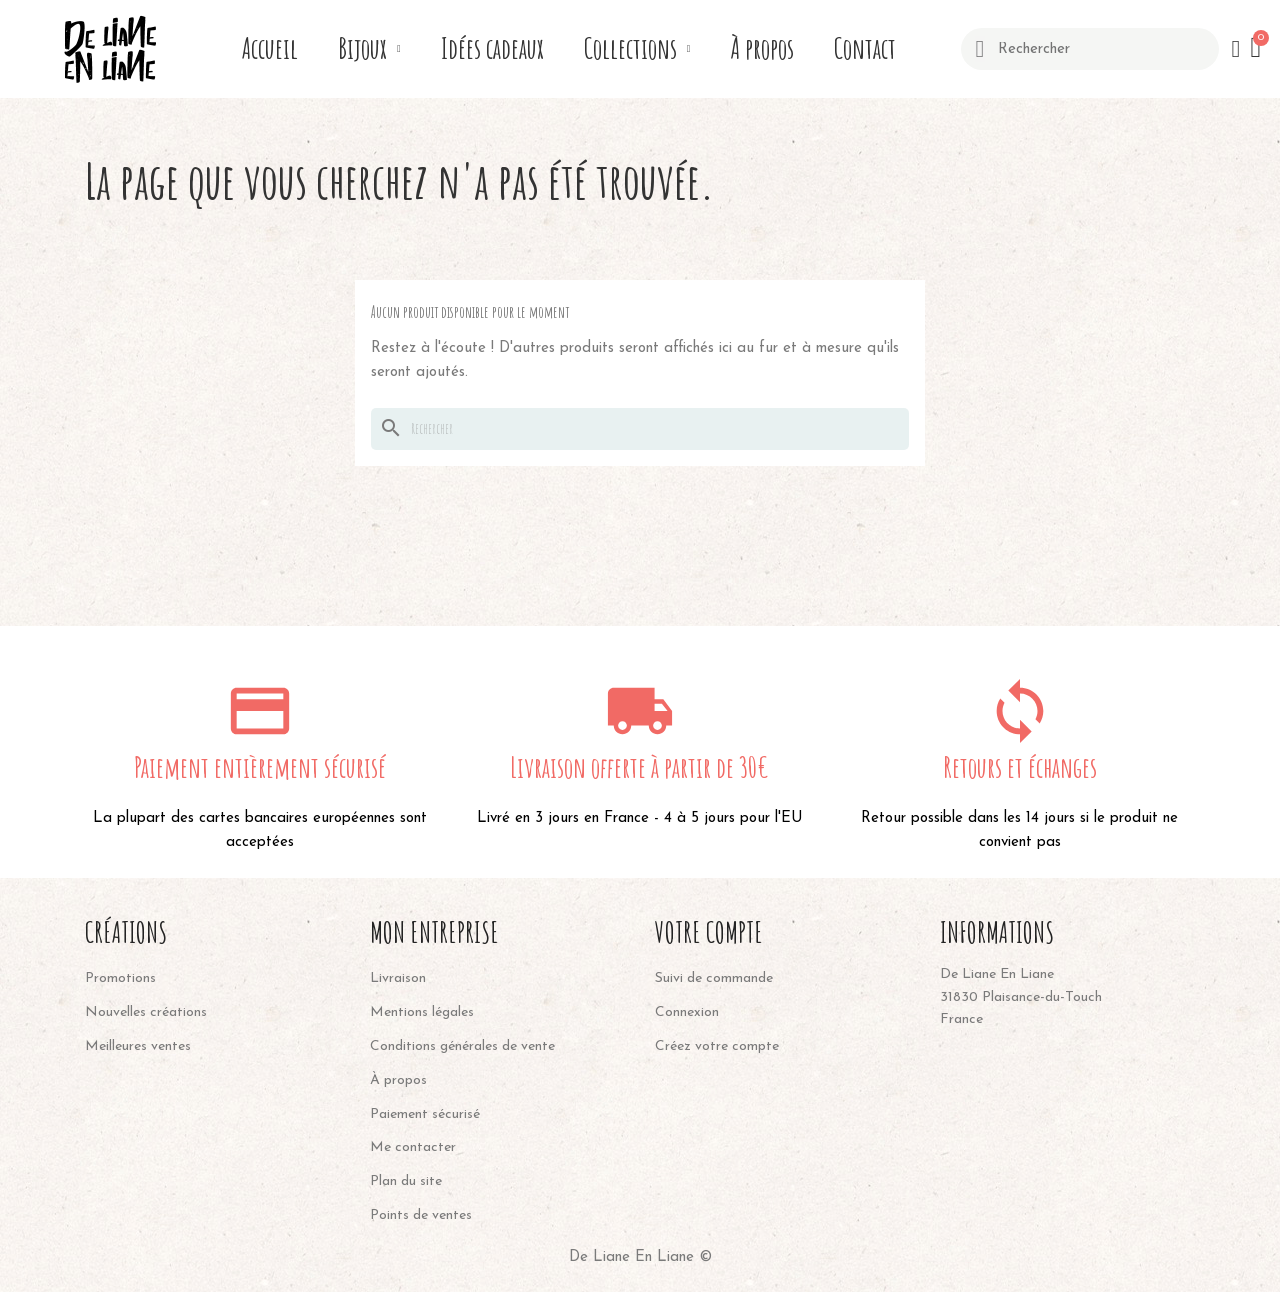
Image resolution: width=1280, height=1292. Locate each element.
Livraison (398, 978)
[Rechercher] (640, 429)
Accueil (270, 48)
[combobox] (1089, 49)
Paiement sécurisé (425, 1114)
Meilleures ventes (138, 1046)
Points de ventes (421, 1215)
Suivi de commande (714, 978)
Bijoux (369, 48)
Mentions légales (422, 1012)
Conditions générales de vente (462, 1046)
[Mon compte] (1235, 49)
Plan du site (406, 1181)
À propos (762, 48)
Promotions (120, 978)
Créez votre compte (717, 1046)
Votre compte (709, 932)
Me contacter (413, 1147)
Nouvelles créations (146, 1012)
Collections (637, 48)
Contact (865, 48)
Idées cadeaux (492, 48)
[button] (1257, 49)
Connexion (687, 1012)
